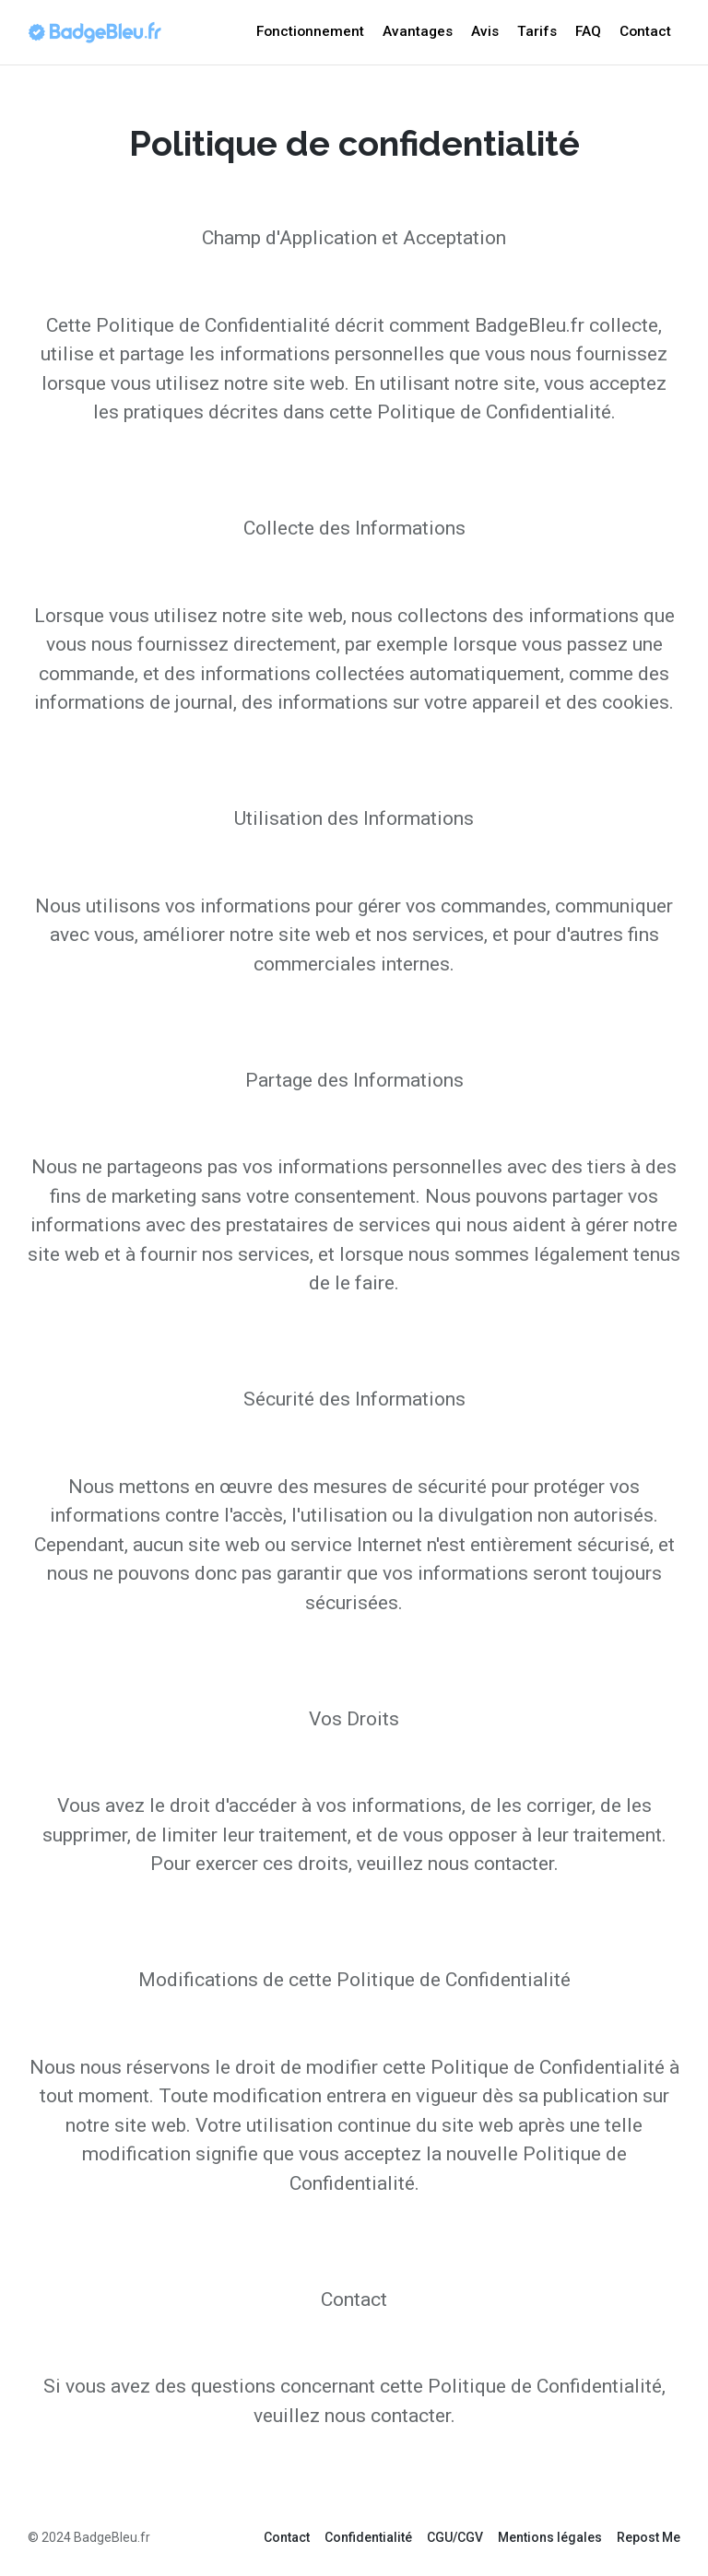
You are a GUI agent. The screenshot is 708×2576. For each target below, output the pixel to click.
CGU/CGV (455, 2537)
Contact (645, 31)
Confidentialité (368, 2537)
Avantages (418, 31)
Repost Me (648, 2537)
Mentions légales (550, 2537)
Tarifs (537, 31)
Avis (485, 31)
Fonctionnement (310, 31)
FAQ (588, 31)
